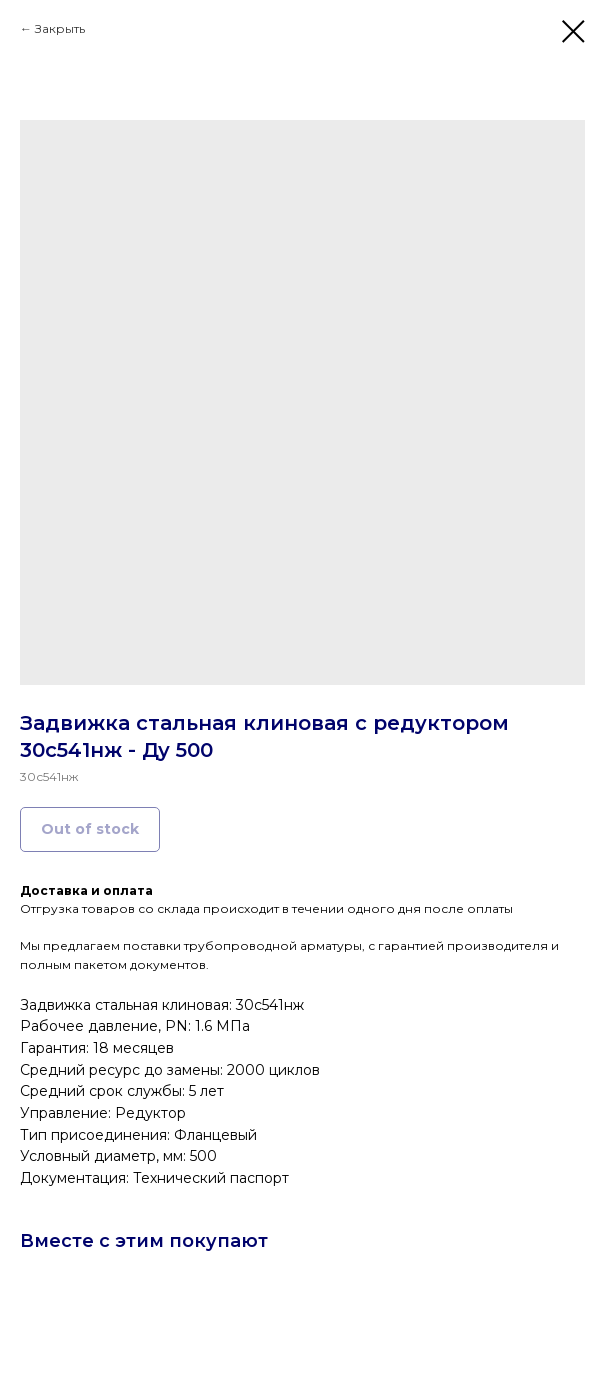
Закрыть (60, 28)
